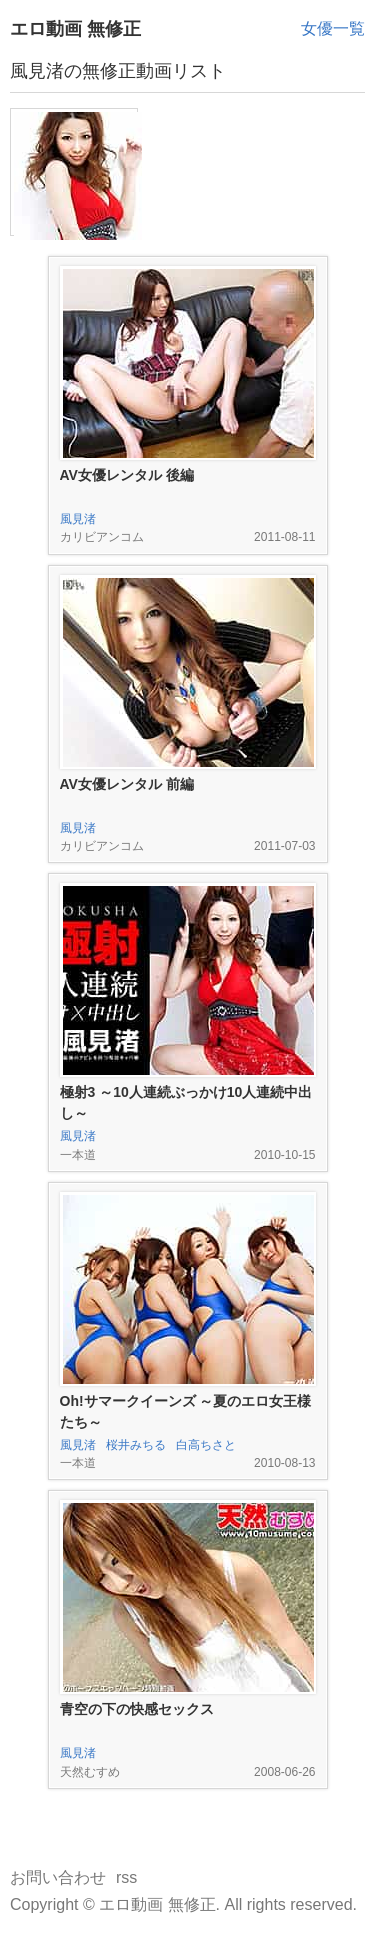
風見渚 (78, 519)
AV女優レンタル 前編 (127, 784)
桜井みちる (136, 1445)
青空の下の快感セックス (137, 1709)
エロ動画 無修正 (75, 29)
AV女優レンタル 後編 (127, 475)
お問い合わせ (58, 1877)
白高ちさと (206, 1445)
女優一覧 (333, 28)
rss (126, 1877)
